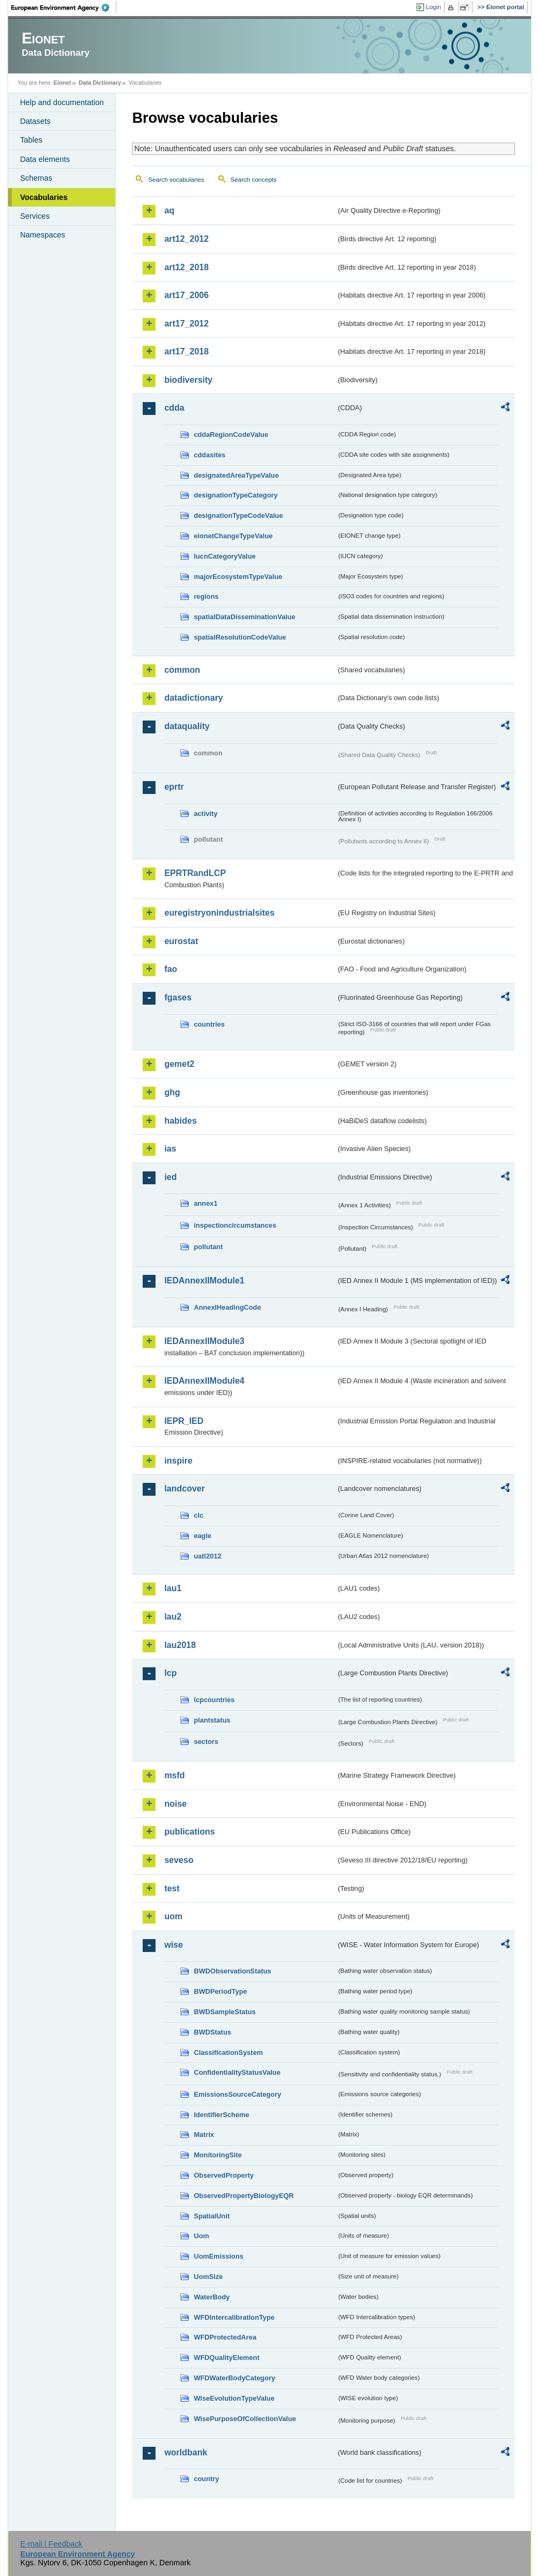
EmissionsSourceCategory (237, 2094)
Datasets (35, 121)
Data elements (45, 159)
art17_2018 (186, 351)
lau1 (172, 1588)
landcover (184, 1488)
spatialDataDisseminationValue (244, 617)
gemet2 (179, 1063)
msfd (174, 1775)
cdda (174, 407)
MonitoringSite (218, 2155)
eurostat (181, 941)
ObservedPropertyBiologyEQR (243, 2196)
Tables (31, 140)
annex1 (205, 1203)
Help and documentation (62, 102)
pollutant (208, 1247)
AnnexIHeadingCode (227, 1307)
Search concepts (254, 179)
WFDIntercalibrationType (234, 2317)
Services (34, 216)
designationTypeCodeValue (238, 515)
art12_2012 (186, 238)
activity (205, 814)
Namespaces (42, 235)
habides (180, 1120)
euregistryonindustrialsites (219, 912)
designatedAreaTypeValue (236, 475)
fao (170, 969)
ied (170, 1177)
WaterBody (212, 2297)
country (206, 2479)
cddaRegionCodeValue (231, 434)
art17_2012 (186, 323)
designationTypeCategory (235, 495)
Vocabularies (44, 197)
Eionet (62, 82)
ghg (172, 1092)
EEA (63, 7)
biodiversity (188, 379)
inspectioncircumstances (235, 1225)
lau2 (172, 1616)
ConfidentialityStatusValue (237, 2072)
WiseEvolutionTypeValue (234, 2398)
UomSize (208, 2277)
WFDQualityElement (226, 2358)
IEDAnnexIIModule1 (204, 1280)
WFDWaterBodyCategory (234, 2378)
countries (209, 1024)
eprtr (173, 786)
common (182, 669)
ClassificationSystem (228, 2052)
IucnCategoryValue (224, 556)
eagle (202, 1536)
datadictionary (193, 697)
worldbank (185, 2452)
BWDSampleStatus (224, 2012)
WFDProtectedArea (225, 2337)
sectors (206, 1742)
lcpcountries (214, 1700)
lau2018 (180, 1645)
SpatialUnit (212, 2216)
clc (198, 1515)
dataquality (186, 726)
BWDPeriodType (220, 1991)
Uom (201, 2236)
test (171, 1888)
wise (173, 1944)
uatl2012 (207, 1556)
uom (173, 1916)
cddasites (209, 455)
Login (433, 7)
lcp (170, 1672)
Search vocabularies (176, 179)
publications (189, 1831)
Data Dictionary (100, 82)
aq (169, 210)
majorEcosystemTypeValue (238, 577)
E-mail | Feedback (51, 2544)
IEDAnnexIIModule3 (204, 1341)
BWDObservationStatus (232, 1971)
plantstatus (212, 1720)
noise (175, 1803)
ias (170, 1148)
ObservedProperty (224, 2175)
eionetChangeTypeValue (233, 536)
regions (206, 596)
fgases (177, 997)
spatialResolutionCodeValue (240, 637)
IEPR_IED (183, 1421)
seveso (178, 1860)
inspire (178, 1460)
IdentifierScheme (221, 2115)
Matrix (204, 2134)
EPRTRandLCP (195, 873)
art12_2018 (186, 267)
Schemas (36, 178)
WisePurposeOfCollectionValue (245, 2419)
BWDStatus (212, 2032)
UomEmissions (218, 2256)
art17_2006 (186, 295)
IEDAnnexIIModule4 (204, 1380)
